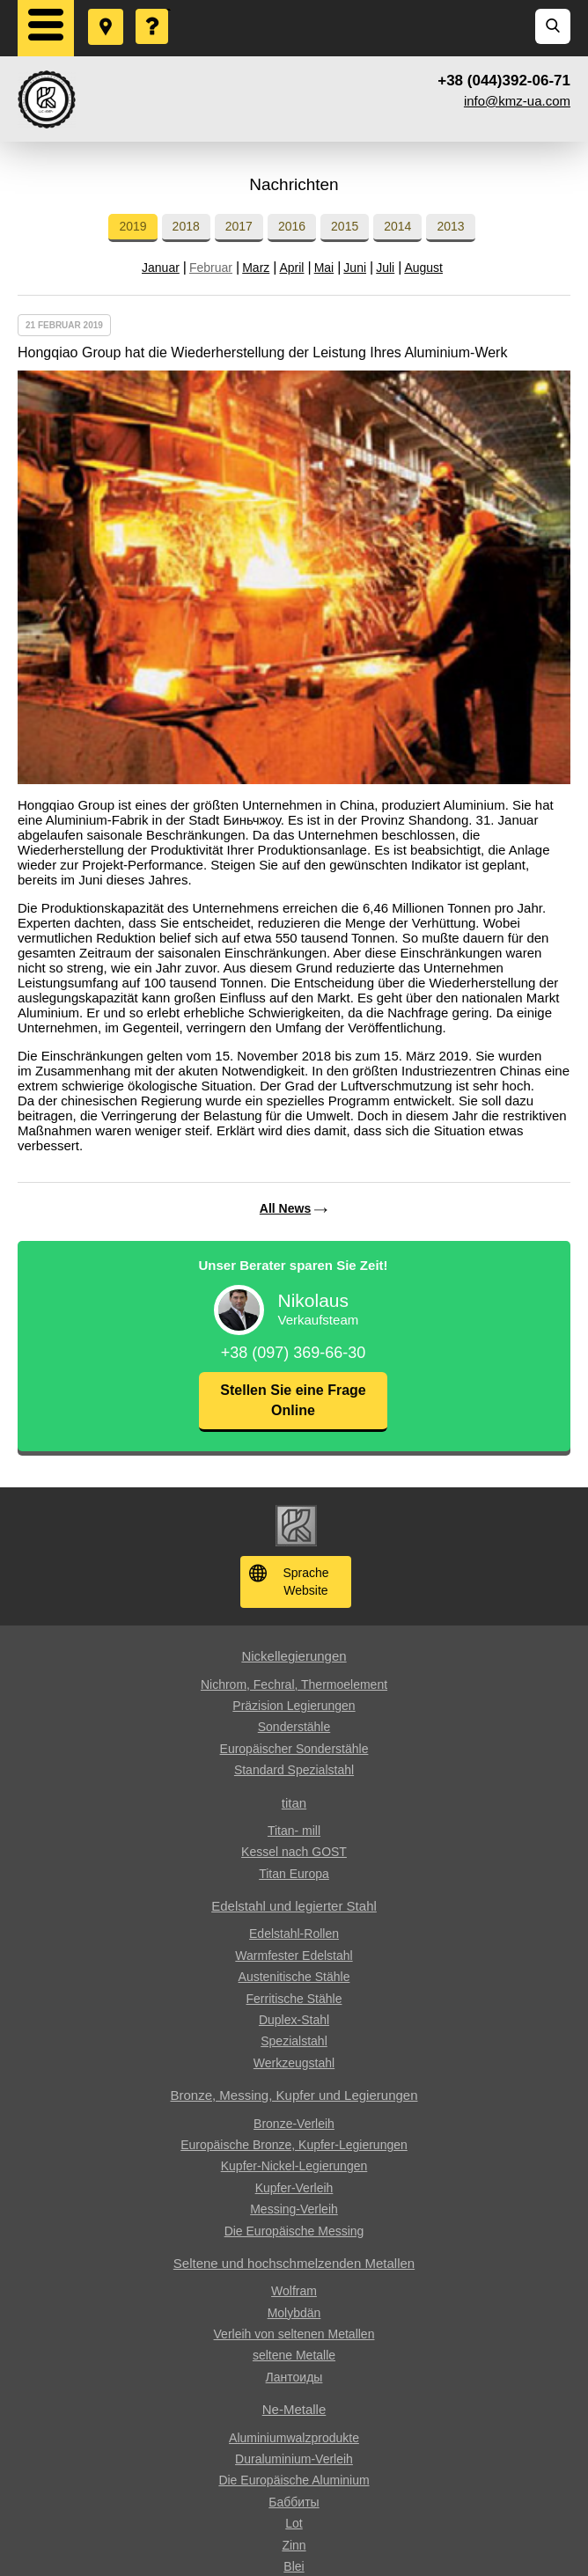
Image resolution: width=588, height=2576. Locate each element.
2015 (344, 226)
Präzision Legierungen (293, 1706)
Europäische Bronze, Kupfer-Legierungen (294, 2145)
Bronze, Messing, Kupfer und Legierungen (293, 2095)
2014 (397, 226)
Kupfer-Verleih (294, 2188)
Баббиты (293, 2502)
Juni (354, 268)
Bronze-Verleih (294, 2124)
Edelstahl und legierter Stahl (294, 1905)
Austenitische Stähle (294, 1977)
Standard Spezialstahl (294, 1770)
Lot (293, 2523)
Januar (161, 268)
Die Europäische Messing (294, 2231)
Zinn (293, 2545)
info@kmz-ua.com (517, 100)
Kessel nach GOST (294, 1852)
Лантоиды (294, 2377)
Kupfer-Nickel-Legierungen (294, 2166)
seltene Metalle (294, 2355)
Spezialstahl (294, 2041)
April (291, 268)
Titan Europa (294, 1874)
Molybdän (294, 2313)
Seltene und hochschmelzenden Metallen (294, 2263)
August (423, 268)
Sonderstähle (294, 1727)
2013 (450, 226)
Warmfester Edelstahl (293, 1956)
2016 (291, 226)
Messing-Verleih (294, 2209)
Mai (324, 268)
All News (285, 1208)
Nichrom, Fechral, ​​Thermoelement (294, 1684)
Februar (210, 268)
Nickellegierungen (293, 1655)
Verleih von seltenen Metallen (294, 2334)
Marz (255, 268)
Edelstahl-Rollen (294, 1933)
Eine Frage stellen (153, 10)
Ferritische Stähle (294, 1999)
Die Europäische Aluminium (293, 2480)
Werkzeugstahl (294, 2063)
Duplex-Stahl (294, 2020)
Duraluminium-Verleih (294, 2459)
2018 (186, 226)
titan (294, 1802)
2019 (132, 226)
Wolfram (294, 2291)
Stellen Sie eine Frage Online (292, 1400)
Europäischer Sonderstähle (294, 1749)
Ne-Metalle (294, 2409)
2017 (239, 226)
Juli (385, 268)
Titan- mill (294, 1831)
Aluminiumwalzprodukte (294, 2438)
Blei (293, 2566)
